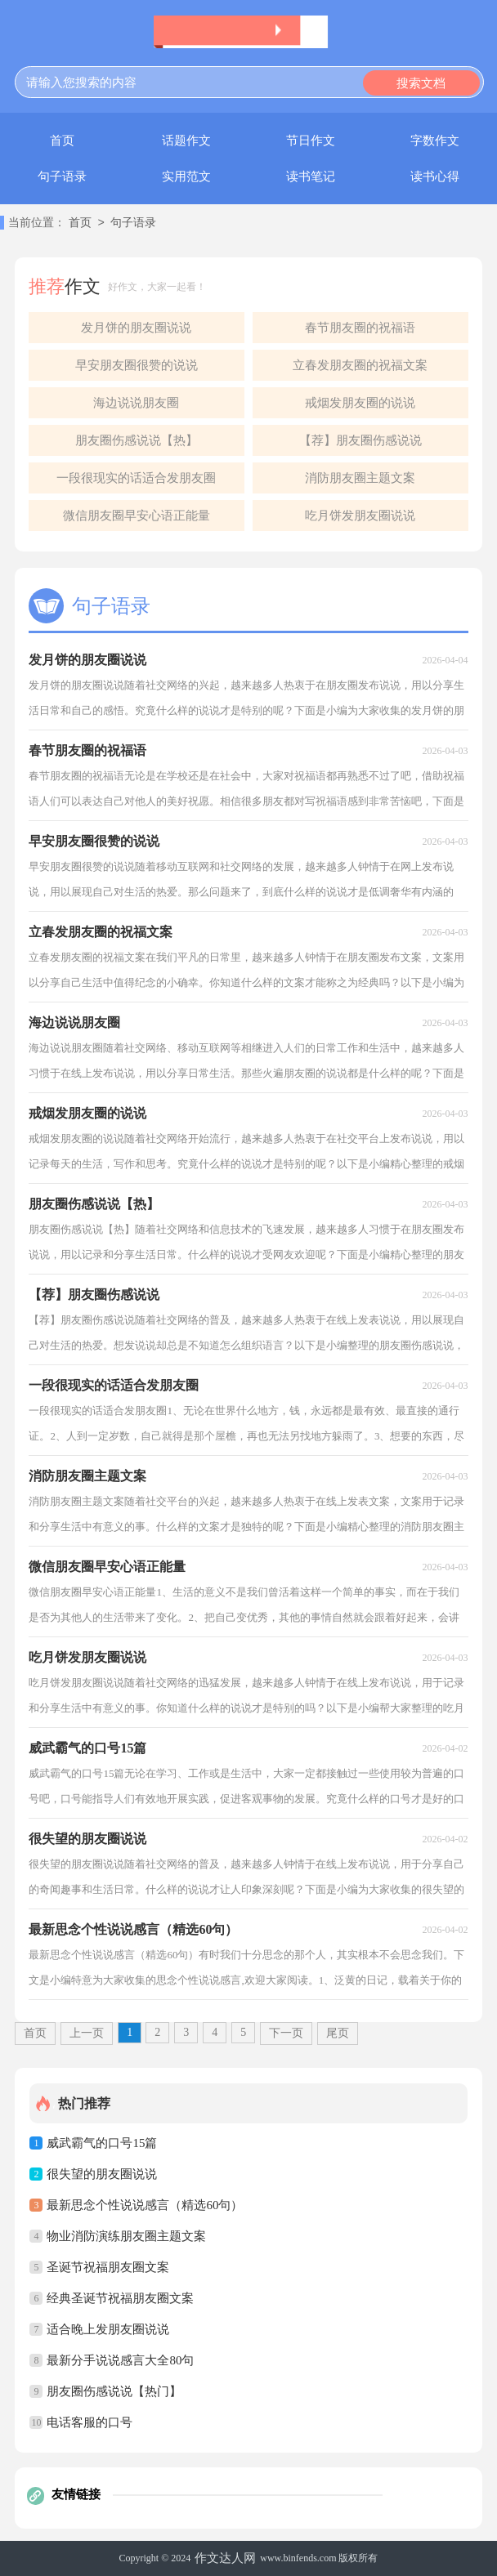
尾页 (337, 2033)
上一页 (86, 2033)
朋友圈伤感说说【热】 (136, 440)
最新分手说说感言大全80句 (120, 2360)
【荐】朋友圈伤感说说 (360, 440)
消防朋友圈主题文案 (360, 477)
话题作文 (186, 140)
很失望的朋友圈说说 (102, 2174)
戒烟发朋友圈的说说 (360, 402)
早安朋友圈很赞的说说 (136, 365)
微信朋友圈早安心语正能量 (136, 515)
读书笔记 (310, 176)
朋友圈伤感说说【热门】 (114, 2391)
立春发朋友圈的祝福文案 (360, 365)
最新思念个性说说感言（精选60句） (145, 2205)
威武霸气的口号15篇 (102, 2143)
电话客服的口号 (89, 2422)
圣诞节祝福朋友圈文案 (108, 2267)
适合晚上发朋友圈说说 (108, 2329)
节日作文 (310, 140)
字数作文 (434, 140)
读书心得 (434, 176)
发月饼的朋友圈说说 (136, 327)
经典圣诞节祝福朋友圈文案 (120, 2298)
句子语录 (62, 176)
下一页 (286, 2033)
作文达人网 (225, 2558)
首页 (62, 140)
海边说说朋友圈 (136, 402)
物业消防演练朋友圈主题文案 (126, 2236)
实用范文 (186, 176)
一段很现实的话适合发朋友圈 (136, 477)
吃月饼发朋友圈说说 (360, 515)
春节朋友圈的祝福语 (360, 327)
